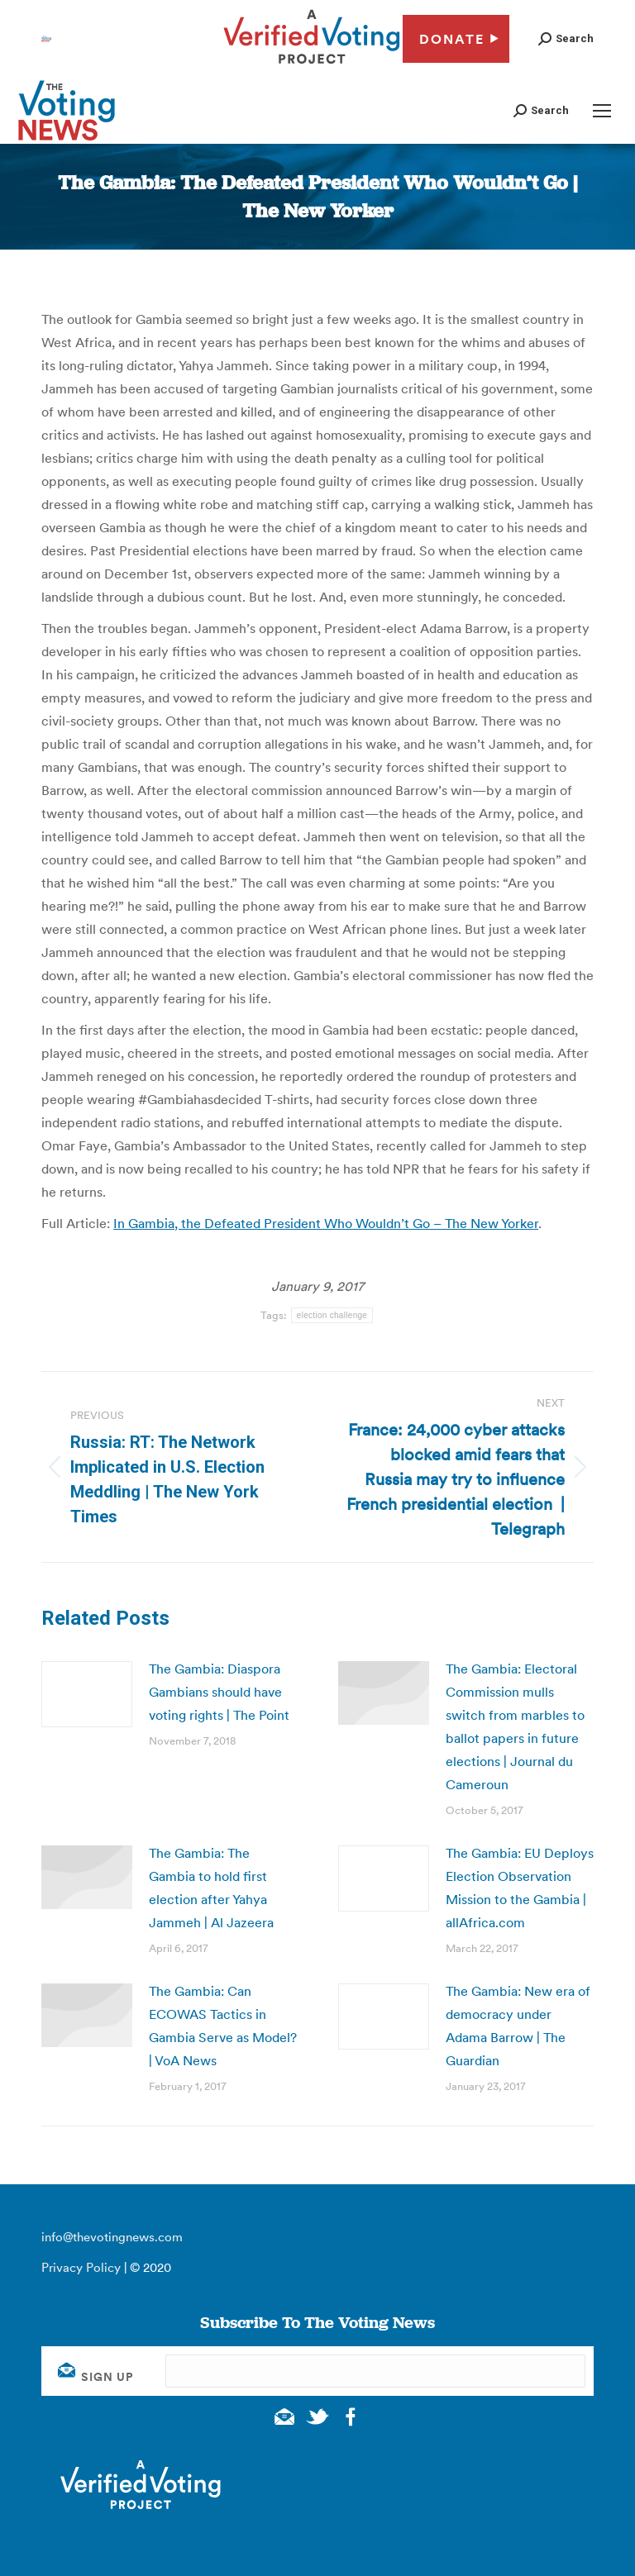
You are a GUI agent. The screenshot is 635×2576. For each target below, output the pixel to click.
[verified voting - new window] (312, 66)
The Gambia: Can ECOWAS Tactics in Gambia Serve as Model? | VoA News (223, 2026)
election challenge (332, 1315)
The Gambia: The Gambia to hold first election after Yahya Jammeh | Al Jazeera (211, 1888)
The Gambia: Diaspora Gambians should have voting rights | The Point (219, 1691)
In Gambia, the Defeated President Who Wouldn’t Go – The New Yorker (325, 1223)
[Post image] (86, 1694)
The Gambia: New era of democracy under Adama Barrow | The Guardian (518, 2026)
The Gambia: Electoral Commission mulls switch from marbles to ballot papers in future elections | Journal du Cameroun (515, 1726)
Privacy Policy (81, 2267)
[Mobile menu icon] (601, 110)
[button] (566, 38)
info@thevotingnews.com (112, 2237)
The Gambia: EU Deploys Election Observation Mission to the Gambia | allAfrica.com (520, 1888)
